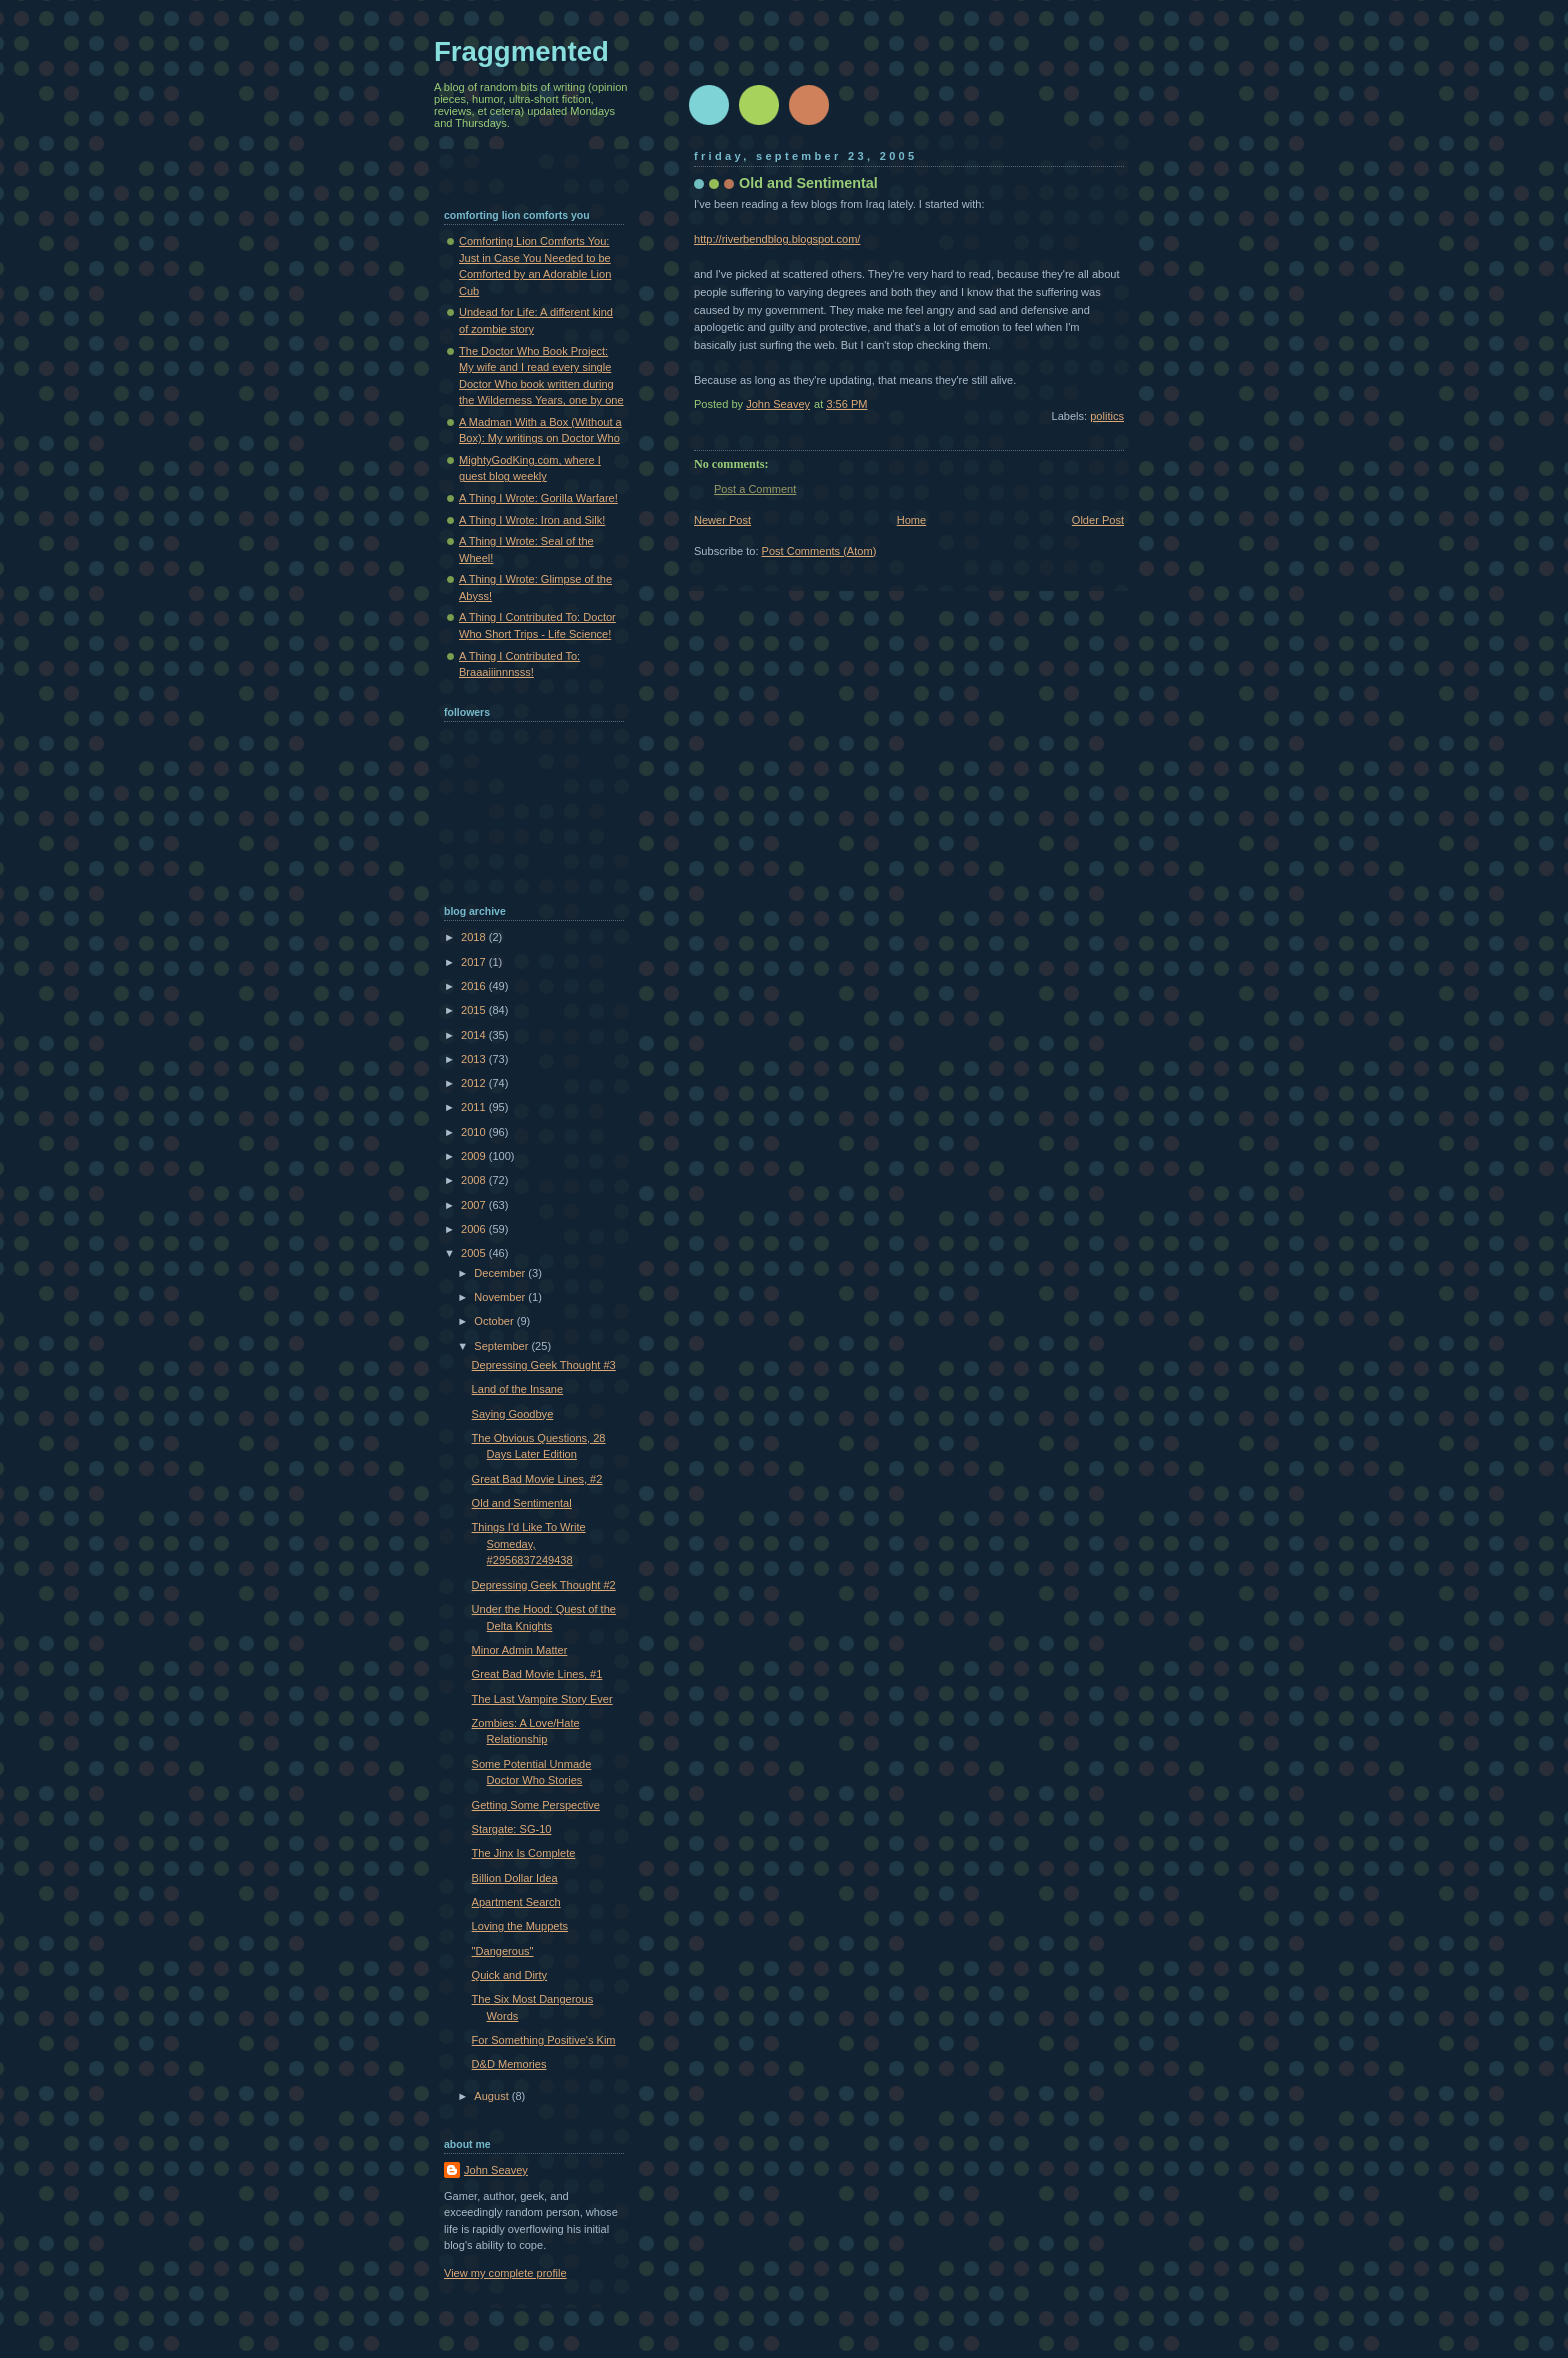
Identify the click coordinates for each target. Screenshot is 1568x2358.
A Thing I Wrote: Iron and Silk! (532, 520)
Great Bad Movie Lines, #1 (537, 1674)
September (502, 1346)
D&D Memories (509, 2064)
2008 (475, 1180)
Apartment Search (516, 1902)
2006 (475, 1229)
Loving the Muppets (520, 1926)
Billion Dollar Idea (515, 1878)
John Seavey (496, 2170)
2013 (475, 1059)
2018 (475, 937)
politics (1107, 416)
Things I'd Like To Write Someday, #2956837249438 (529, 1543)
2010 (475, 1132)
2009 (475, 1156)
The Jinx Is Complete (524, 1853)
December (501, 1273)
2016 (475, 986)
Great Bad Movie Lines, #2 (537, 1479)
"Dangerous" (503, 1951)
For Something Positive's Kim (544, 2040)
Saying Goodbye (513, 1414)
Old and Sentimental (522, 1503)
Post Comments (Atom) (819, 551)
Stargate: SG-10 (512, 1829)
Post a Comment (755, 489)
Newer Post (722, 520)
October (495, 1321)
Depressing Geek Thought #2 (544, 1585)
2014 (475, 1035)
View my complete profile (505, 2273)
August (492, 2096)
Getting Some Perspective (536, 1805)
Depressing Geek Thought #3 (544, 1365)
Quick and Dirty (510, 1975)
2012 (475, 1083)
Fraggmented (521, 51)
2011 (475, 1107)
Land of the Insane (518, 1389)
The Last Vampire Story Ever (542, 1699)
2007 (475, 1205)
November (501, 1297)
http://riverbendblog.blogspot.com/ (777, 239)
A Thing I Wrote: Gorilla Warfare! (538, 498)
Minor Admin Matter (520, 1650)
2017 (475, 962)
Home (911, 520)
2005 (475, 1253)
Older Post (1098, 520)
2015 (475, 1010)
